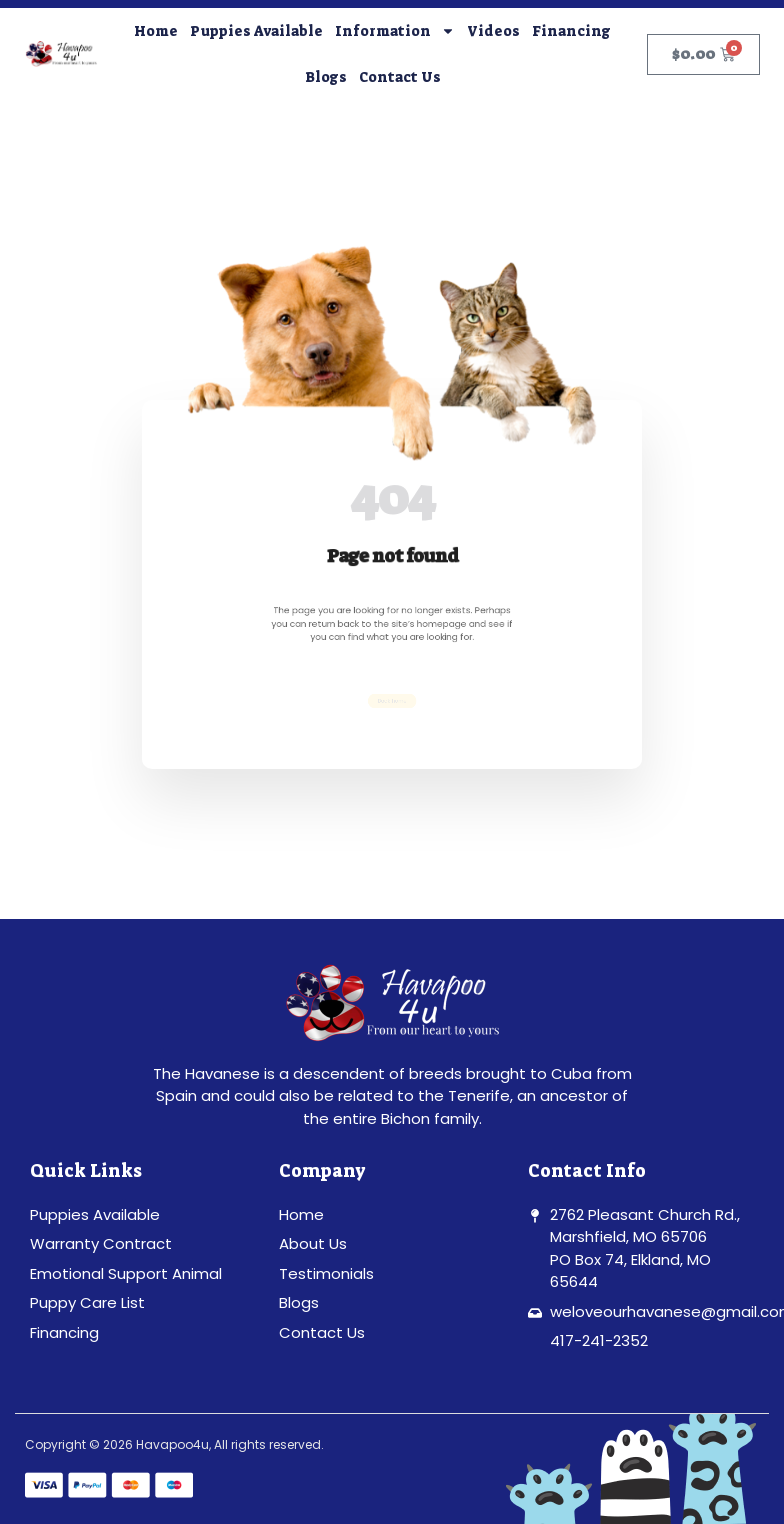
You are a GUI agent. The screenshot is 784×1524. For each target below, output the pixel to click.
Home (156, 31)
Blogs (326, 77)
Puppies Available (256, 31)
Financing (571, 31)
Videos (493, 31)
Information (395, 31)
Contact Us (400, 77)
